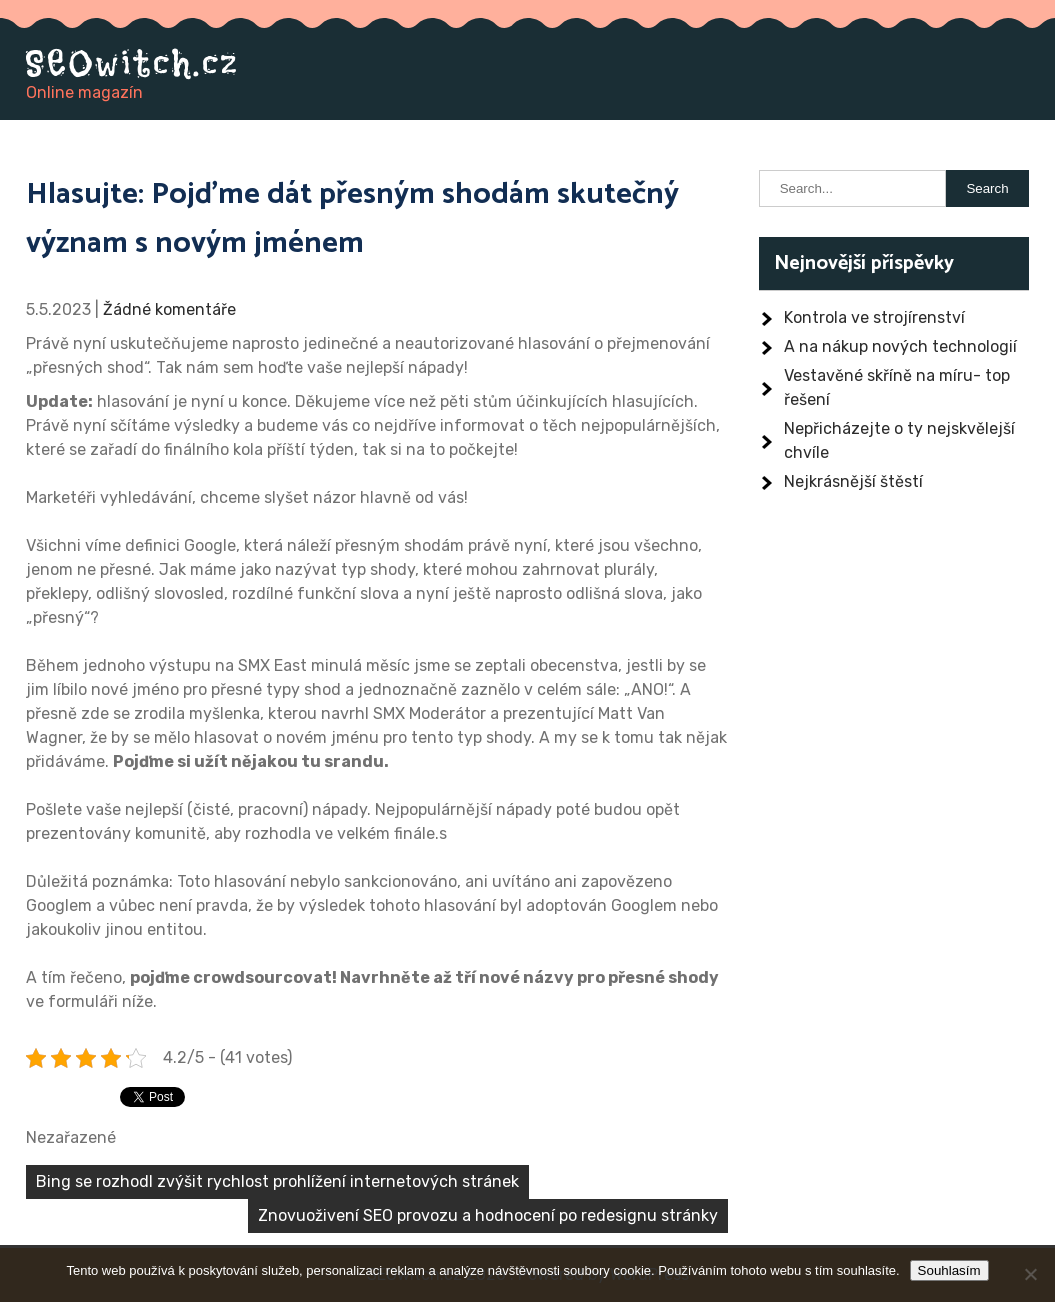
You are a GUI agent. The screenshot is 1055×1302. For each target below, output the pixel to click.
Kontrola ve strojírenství (874, 317)
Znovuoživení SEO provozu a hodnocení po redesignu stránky (488, 1215)
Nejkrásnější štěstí (853, 481)
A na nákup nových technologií (900, 346)
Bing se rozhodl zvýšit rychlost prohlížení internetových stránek (277, 1181)
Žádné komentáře (169, 309)
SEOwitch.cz (132, 63)
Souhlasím (949, 1270)
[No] (1030, 1274)
